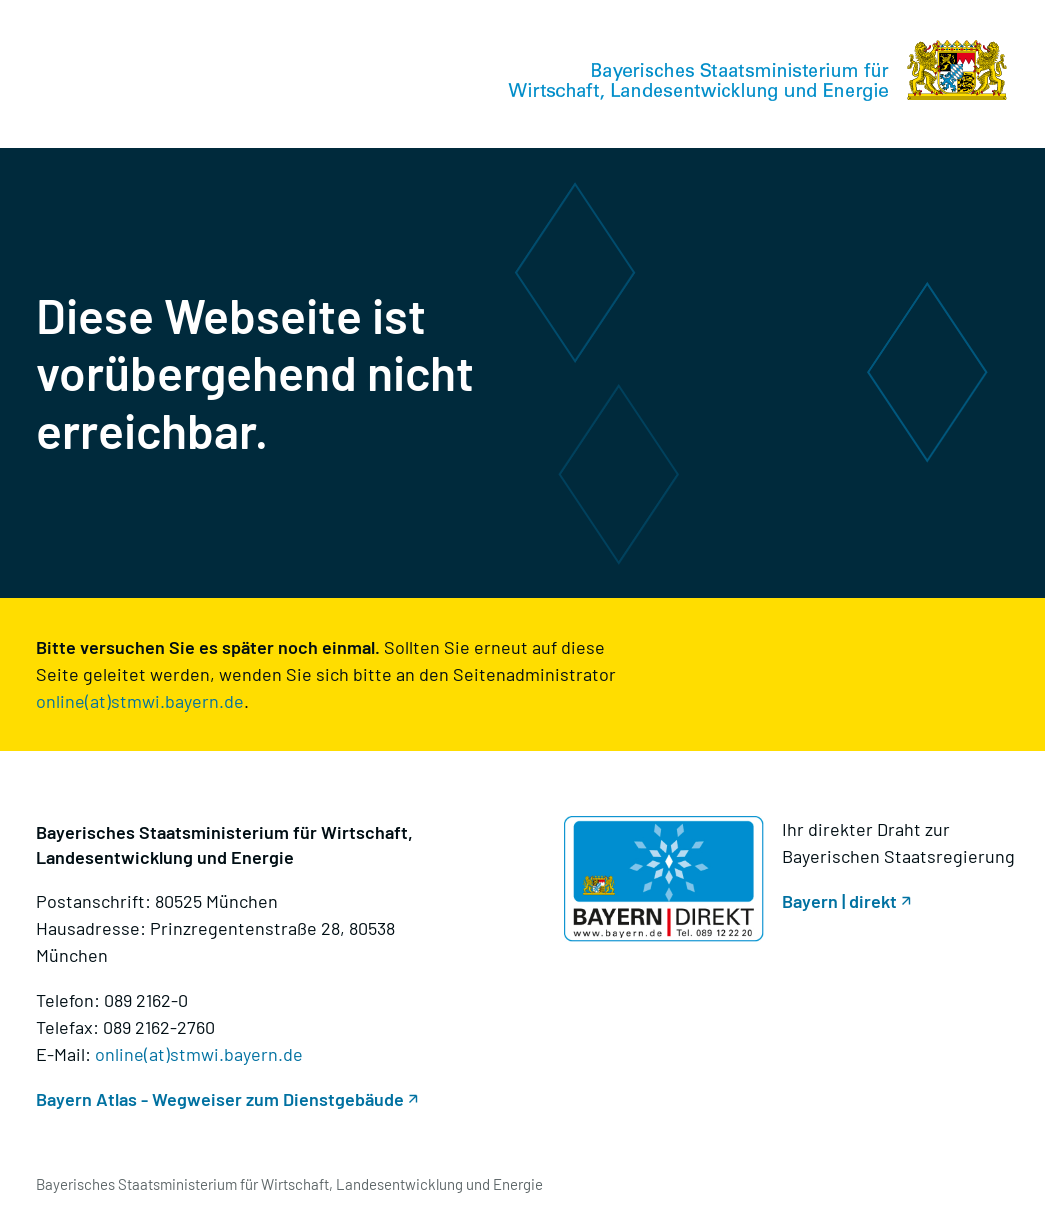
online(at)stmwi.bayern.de (140, 701)
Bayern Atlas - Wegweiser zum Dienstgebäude (220, 1099)
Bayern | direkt (839, 901)
